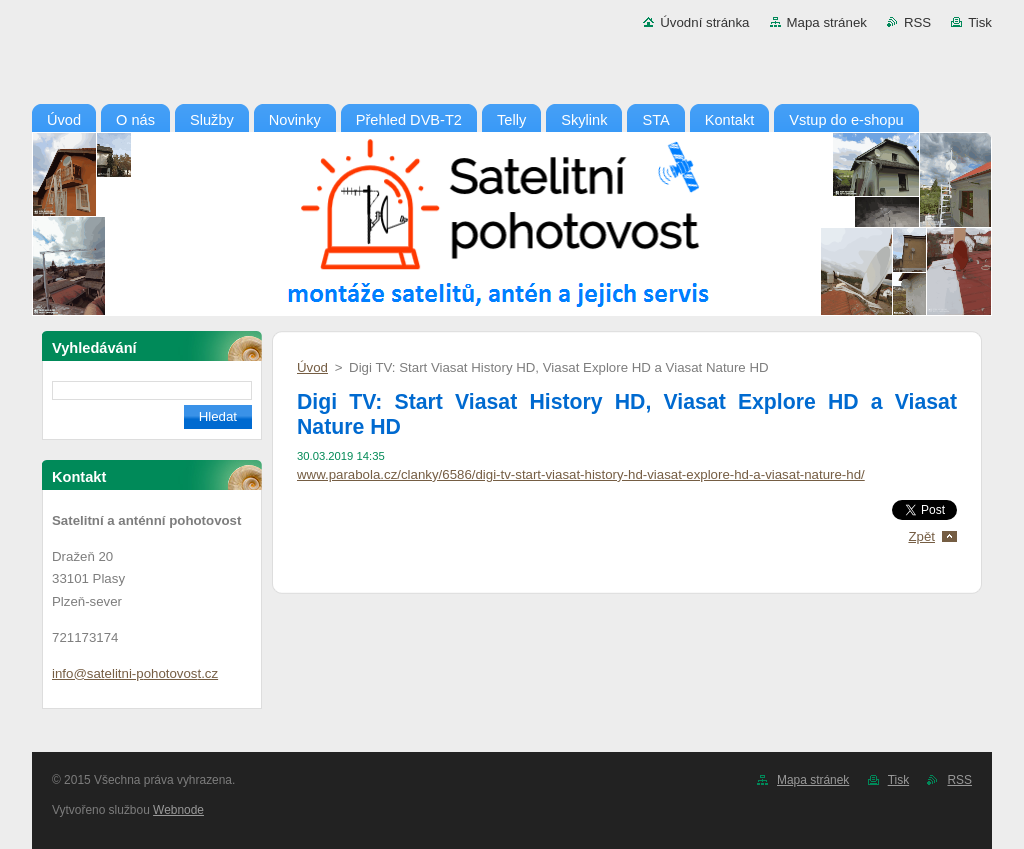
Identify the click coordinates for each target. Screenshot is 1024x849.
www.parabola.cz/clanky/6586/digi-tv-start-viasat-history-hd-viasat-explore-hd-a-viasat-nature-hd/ (581, 474)
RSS (917, 22)
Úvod (312, 367)
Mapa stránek (827, 22)
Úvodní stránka (704, 22)
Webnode (178, 810)
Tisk (980, 22)
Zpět (921, 536)
